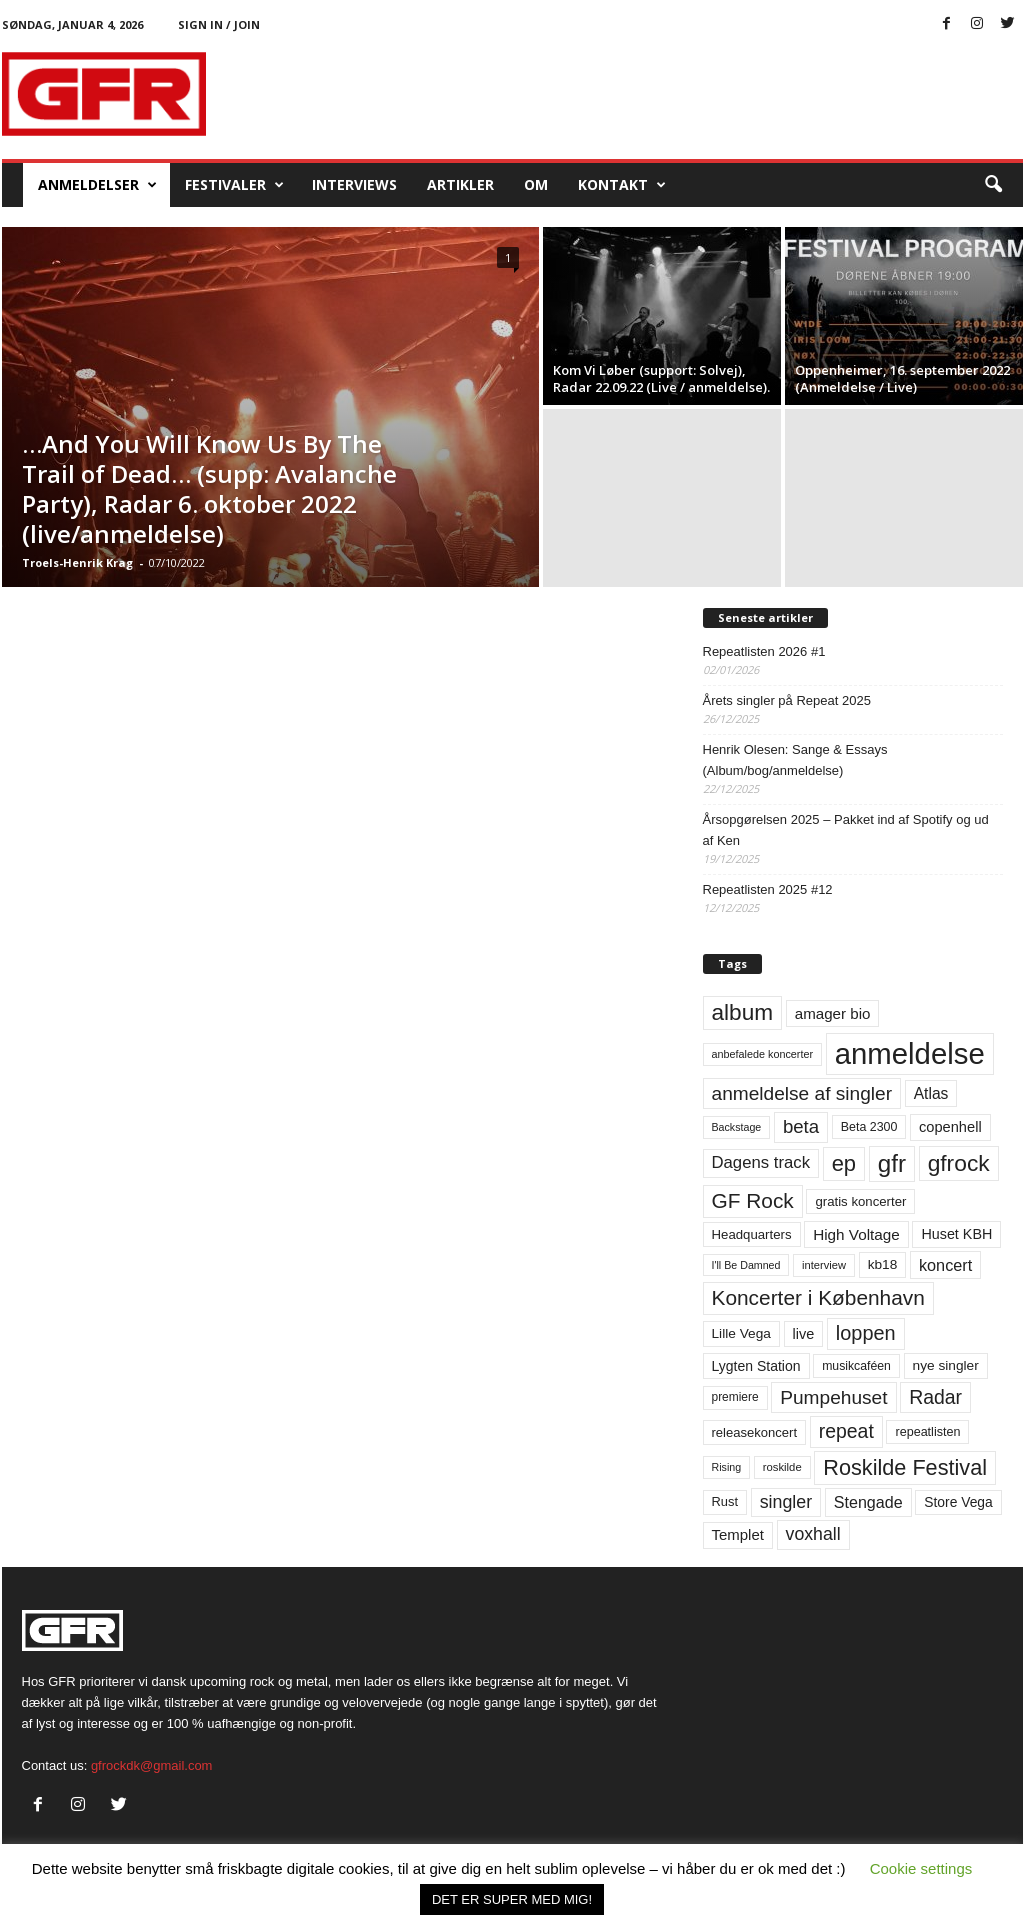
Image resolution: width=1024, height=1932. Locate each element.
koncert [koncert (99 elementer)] (945, 1265)
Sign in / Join (219, 24)
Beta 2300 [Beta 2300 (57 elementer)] (869, 1127)
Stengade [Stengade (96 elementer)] (868, 1502)
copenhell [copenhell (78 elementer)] (950, 1127)
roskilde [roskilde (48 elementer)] (782, 1467)
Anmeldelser (97, 185)
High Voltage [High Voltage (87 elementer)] (856, 1234)
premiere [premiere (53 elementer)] (735, 1397)
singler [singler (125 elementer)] (786, 1502)
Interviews (354, 184)
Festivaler (234, 185)
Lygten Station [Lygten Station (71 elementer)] (756, 1366)
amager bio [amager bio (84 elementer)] (833, 1013)
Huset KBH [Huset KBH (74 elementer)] (956, 1234)
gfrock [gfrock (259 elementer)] (959, 1163)
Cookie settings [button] (921, 1868)
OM (536, 184)
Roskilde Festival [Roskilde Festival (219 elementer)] (905, 1467)
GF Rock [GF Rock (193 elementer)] (753, 1200)
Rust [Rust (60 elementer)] (725, 1501)
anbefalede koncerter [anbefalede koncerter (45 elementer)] (763, 1054)
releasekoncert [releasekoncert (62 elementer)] (755, 1432)
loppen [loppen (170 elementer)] (866, 1333)
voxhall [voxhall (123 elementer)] (813, 1534)
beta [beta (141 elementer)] (801, 1126)
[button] (993, 185)
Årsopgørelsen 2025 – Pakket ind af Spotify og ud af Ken (846, 830)
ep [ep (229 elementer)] (844, 1163)
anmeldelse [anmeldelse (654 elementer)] (910, 1053)
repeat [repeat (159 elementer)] (846, 1431)
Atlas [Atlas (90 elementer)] (931, 1093)
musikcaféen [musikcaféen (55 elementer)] (856, 1366)
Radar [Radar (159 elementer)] (935, 1397)
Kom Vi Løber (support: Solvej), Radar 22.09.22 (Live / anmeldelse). (661, 378)
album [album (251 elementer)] (743, 1012)
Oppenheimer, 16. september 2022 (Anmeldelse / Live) (902, 378)
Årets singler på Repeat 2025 (787, 700)
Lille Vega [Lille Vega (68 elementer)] (741, 1333)
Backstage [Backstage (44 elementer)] (737, 1127)
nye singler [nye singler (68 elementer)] (946, 1365)
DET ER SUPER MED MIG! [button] (512, 1899)
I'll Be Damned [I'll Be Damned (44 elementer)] (746, 1265)
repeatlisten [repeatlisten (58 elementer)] (927, 1432)
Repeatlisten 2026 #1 (764, 651)
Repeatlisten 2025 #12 (768, 889)
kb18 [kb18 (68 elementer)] (883, 1264)
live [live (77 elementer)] (804, 1334)
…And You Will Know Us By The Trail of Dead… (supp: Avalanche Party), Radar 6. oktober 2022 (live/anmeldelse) (209, 488)
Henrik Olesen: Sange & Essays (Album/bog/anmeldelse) (795, 760)
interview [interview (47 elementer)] (824, 1265)
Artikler (460, 184)
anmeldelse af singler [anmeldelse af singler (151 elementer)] (802, 1093)
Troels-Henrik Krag (77, 562)
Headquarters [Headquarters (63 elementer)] (752, 1234)
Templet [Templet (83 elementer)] (738, 1534)
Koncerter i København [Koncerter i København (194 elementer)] (818, 1297)
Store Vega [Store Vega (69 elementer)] (958, 1502)
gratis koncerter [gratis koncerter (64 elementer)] (860, 1201)
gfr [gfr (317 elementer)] (892, 1163)
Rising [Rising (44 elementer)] (727, 1467)
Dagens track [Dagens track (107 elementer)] (761, 1162)
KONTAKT (622, 185)
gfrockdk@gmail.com (152, 1765)
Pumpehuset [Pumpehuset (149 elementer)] (833, 1397)
